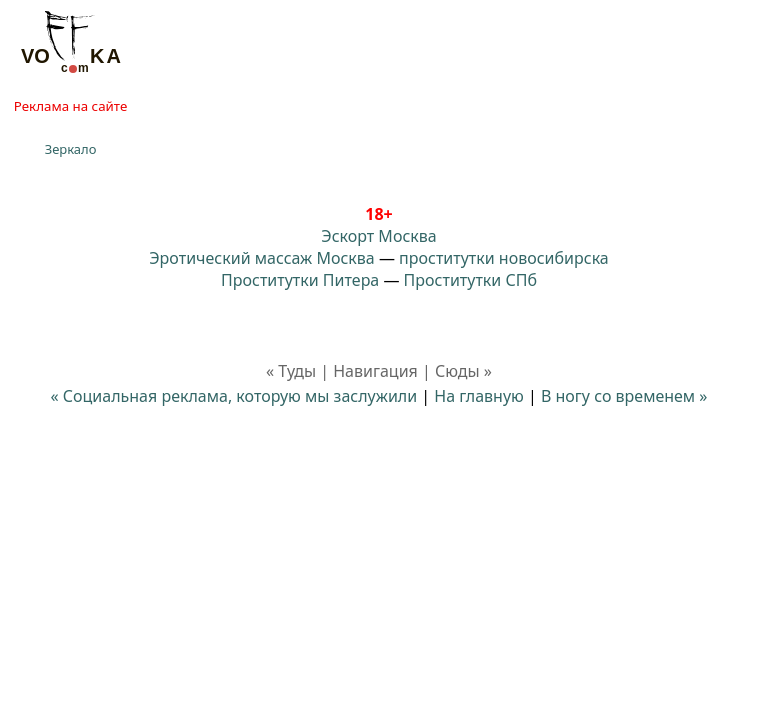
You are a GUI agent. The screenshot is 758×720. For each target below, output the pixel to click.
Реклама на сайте (70, 106)
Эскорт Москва (378, 236)
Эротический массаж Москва (261, 258)
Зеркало (71, 149)
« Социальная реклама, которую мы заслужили (234, 396)
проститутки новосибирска (504, 258)
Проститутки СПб (470, 280)
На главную (479, 396)
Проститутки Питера (300, 280)
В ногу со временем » (624, 396)
